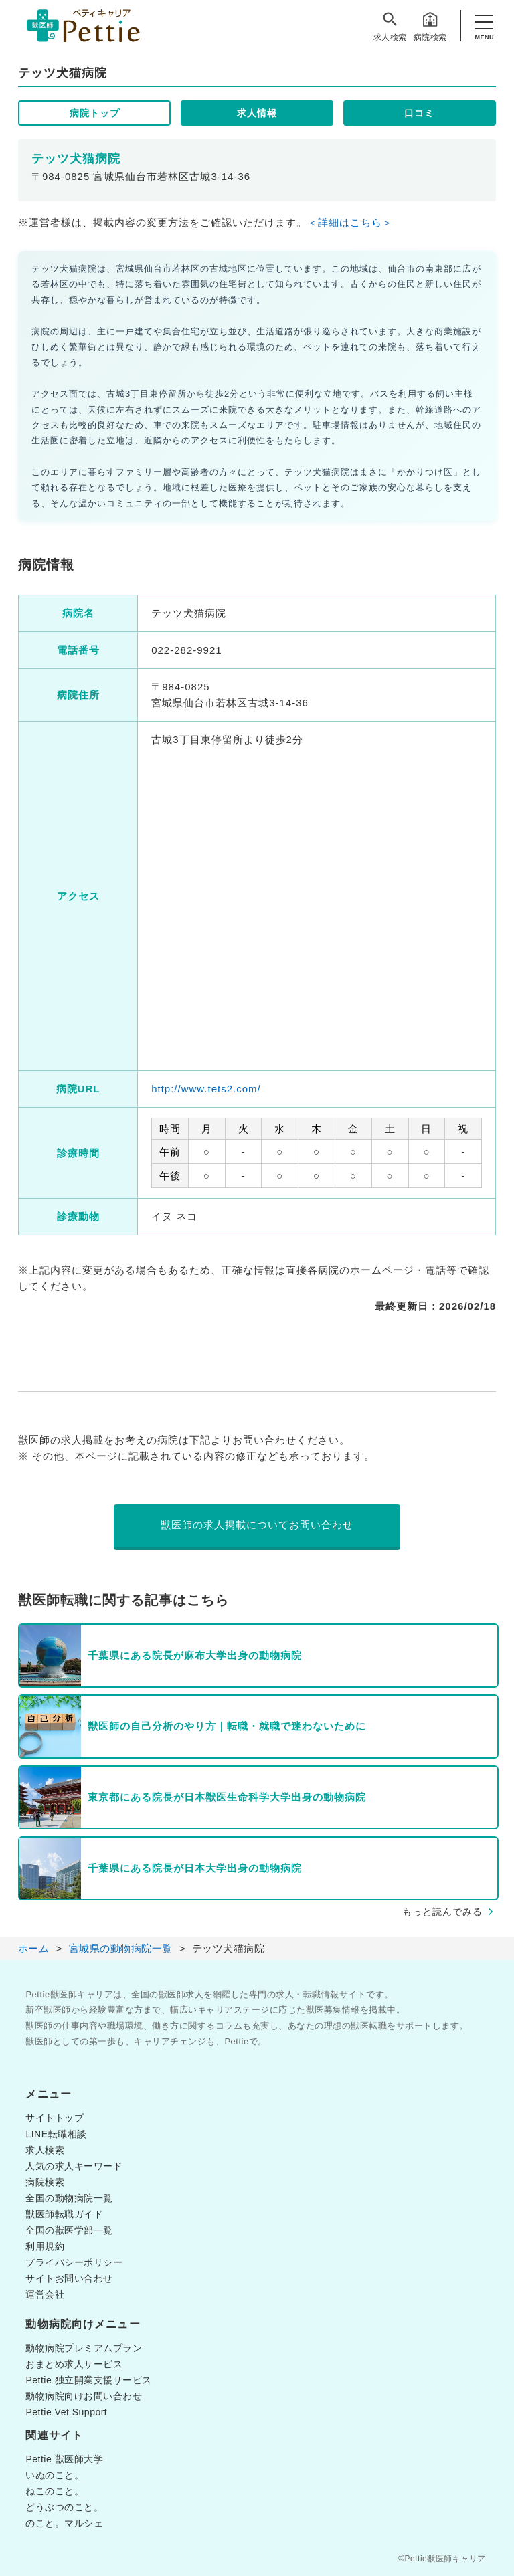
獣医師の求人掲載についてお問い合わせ (257, 1524)
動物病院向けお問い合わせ (83, 2396)
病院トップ (95, 113)
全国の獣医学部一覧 (69, 2230)
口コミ (419, 113)
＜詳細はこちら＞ (350, 222)
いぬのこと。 (54, 2475)
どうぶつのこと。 (64, 2507)
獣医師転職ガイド (64, 2214)
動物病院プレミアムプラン (83, 2348)
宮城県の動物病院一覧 (121, 1948)
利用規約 (44, 2246)
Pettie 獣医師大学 (64, 2459)
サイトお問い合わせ (69, 2278)
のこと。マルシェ (64, 2523)
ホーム (34, 1948)
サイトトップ (54, 2117)
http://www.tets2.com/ (206, 1088)
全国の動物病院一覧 (69, 2198)
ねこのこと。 (54, 2491)
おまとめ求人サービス (73, 2364)
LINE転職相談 (55, 2133)
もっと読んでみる (442, 1911)
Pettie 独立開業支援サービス (88, 2380)
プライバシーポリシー (73, 2262)
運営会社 (44, 2294)
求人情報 (257, 113)
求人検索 (390, 26)
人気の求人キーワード (73, 2166)
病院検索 (430, 26)
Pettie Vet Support (66, 2412)
